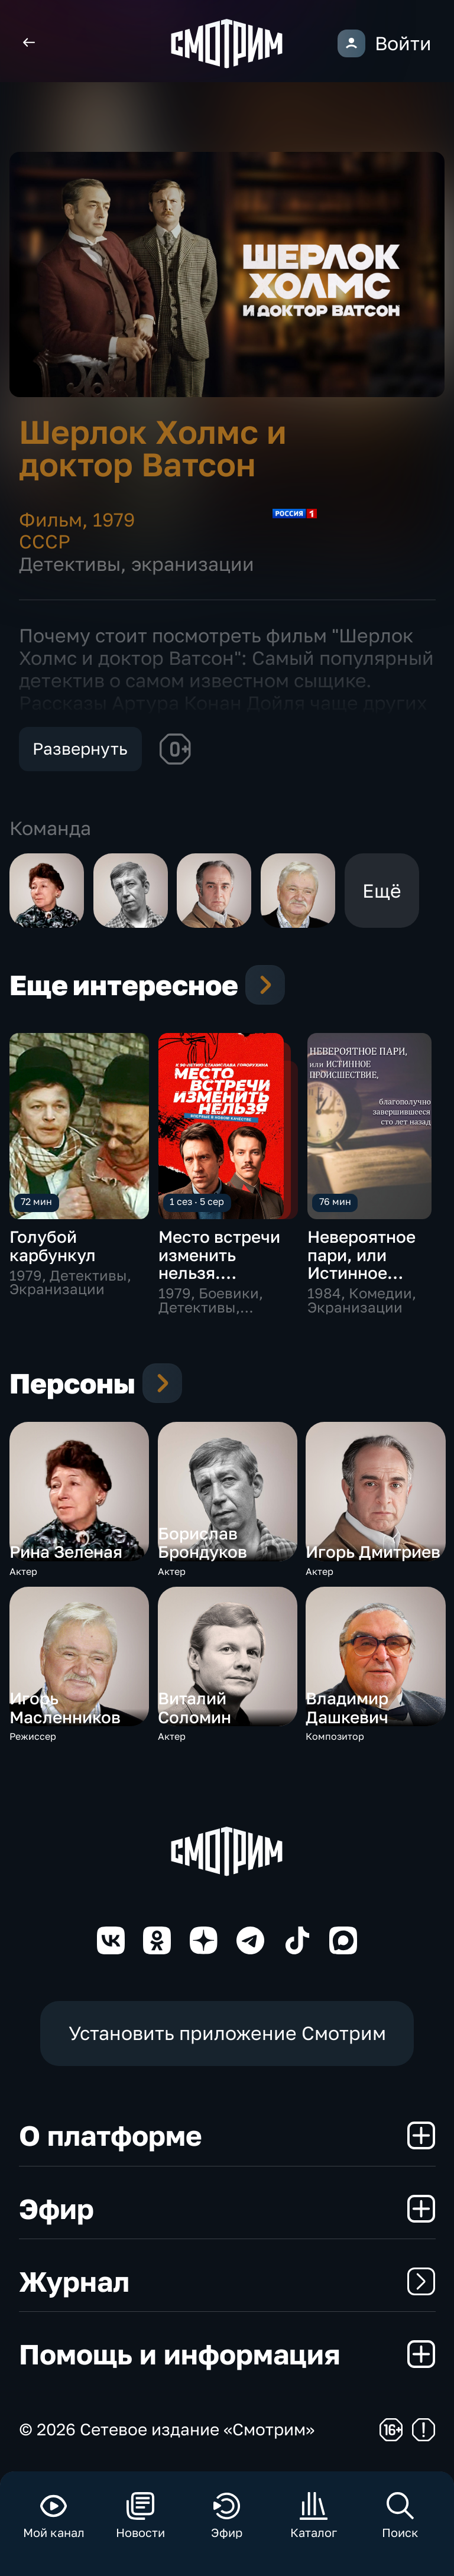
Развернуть (80, 748)
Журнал (227, 2281)
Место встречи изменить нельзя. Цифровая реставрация (219, 1272)
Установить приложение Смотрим (227, 2033)
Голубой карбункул (52, 1245)
